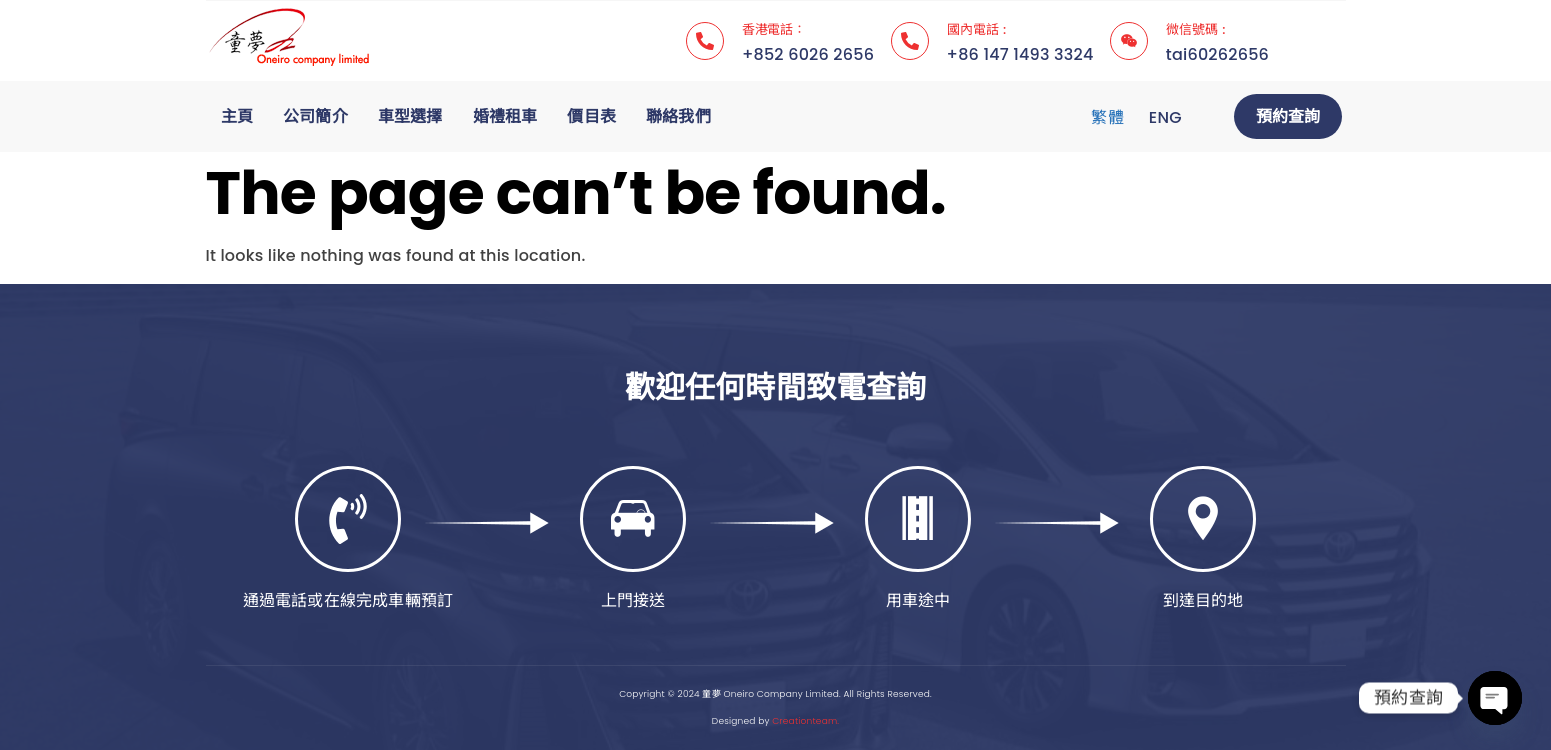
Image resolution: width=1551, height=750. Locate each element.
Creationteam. (805, 721)
